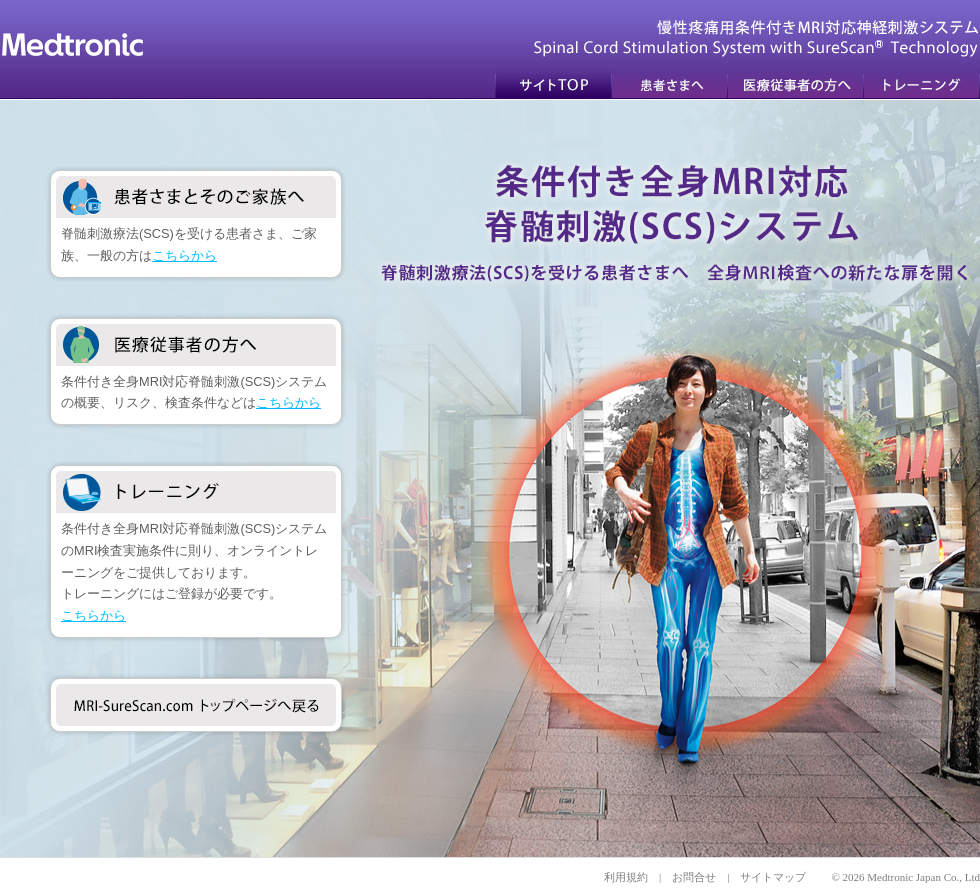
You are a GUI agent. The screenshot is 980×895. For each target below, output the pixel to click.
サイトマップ (773, 877)
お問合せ (694, 877)
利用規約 (626, 877)
